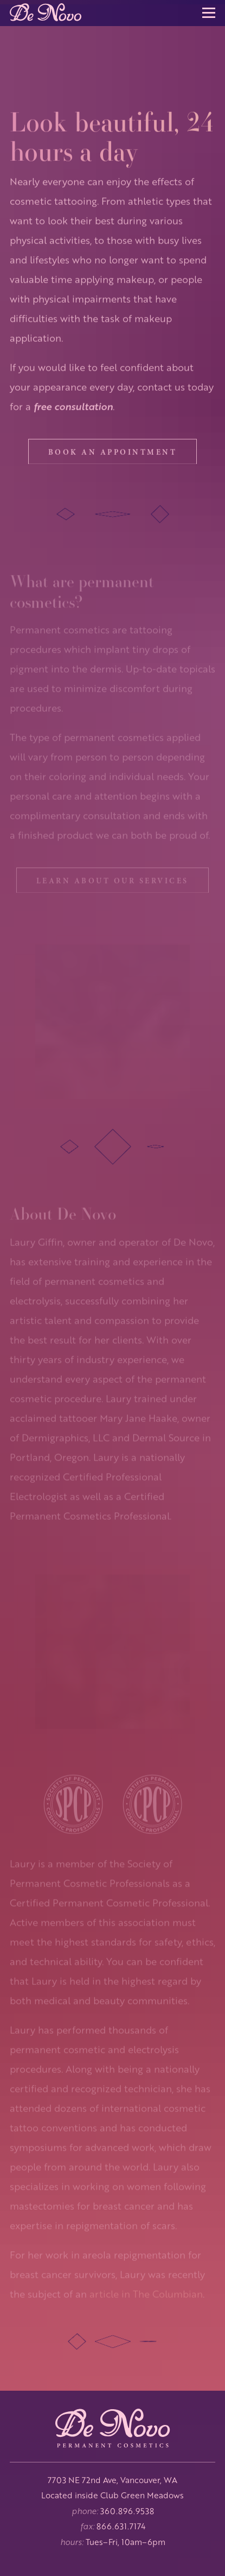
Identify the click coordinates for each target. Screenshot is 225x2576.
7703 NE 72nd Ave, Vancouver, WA (112, 2480)
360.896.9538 (127, 2511)
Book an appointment (112, 458)
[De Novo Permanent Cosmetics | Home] (113, 2429)
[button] (209, 13)
